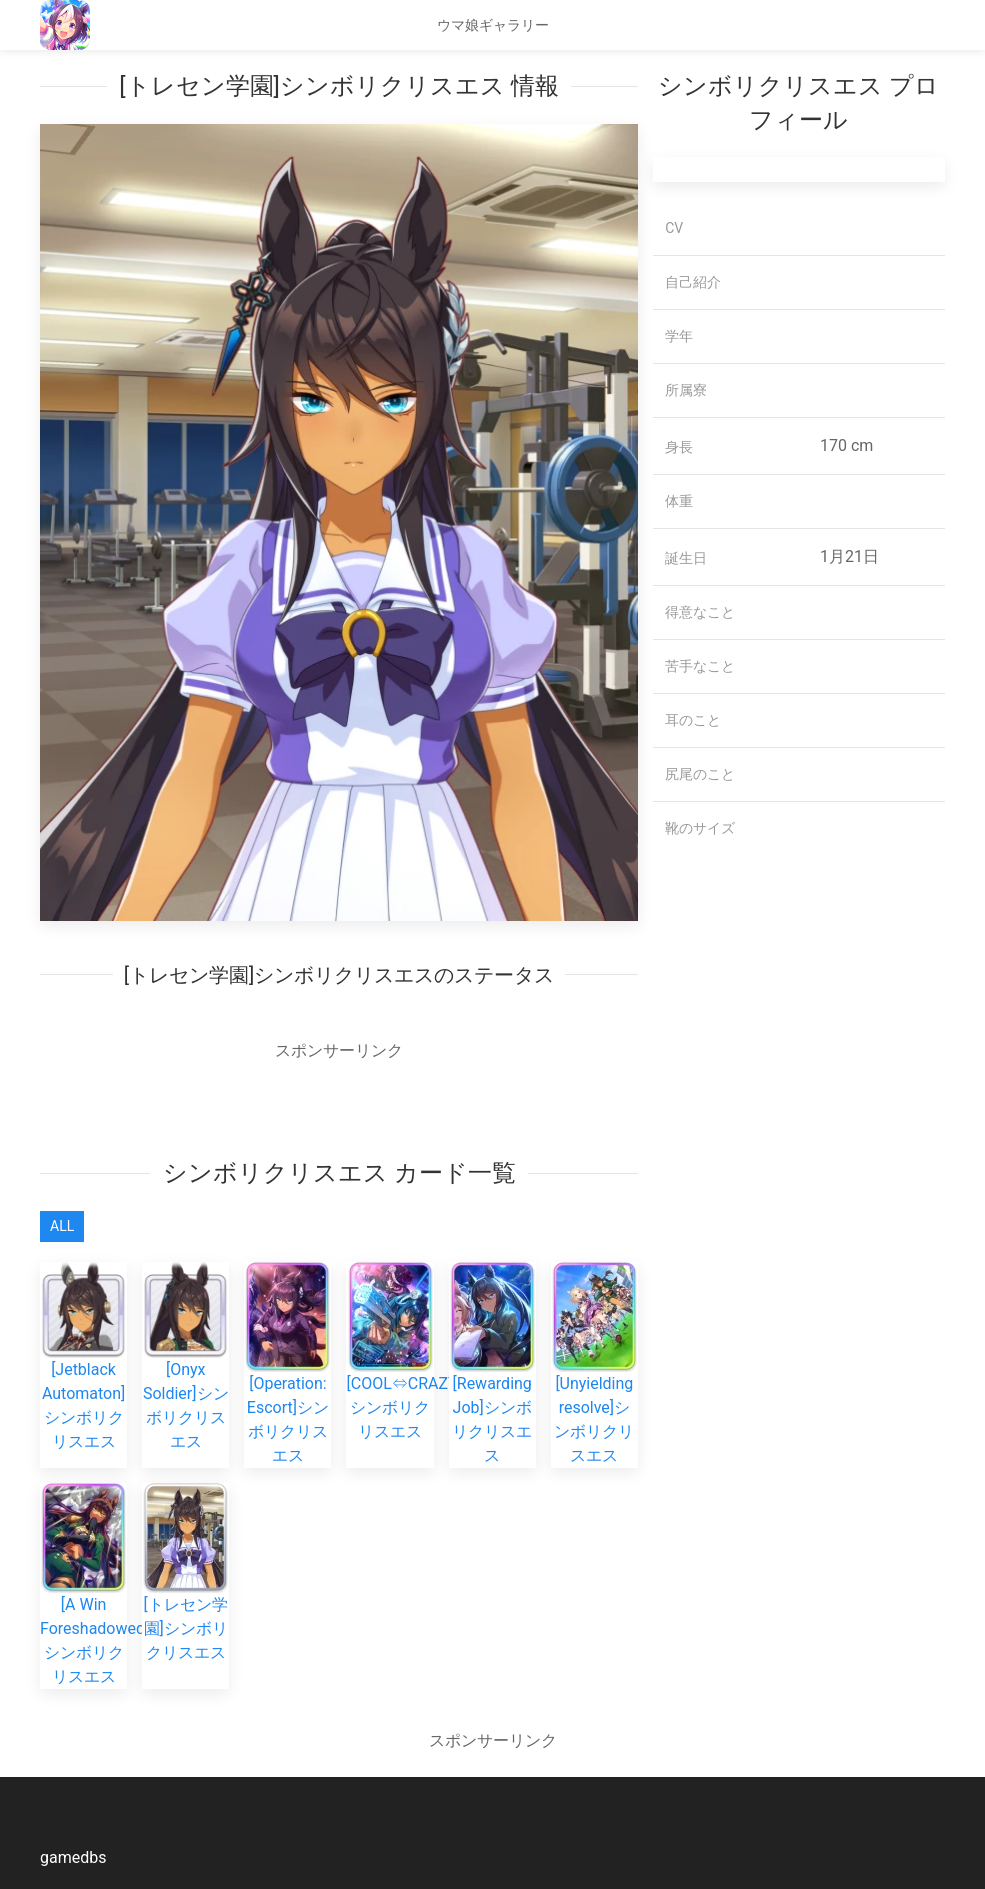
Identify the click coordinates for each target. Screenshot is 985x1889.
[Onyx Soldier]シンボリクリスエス (185, 1375)
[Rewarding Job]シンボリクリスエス (492, 1385)
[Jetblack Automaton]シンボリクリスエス (83, 1375)
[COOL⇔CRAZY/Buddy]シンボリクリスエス (429, 1373)
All (62, 1226)
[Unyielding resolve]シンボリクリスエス (594, 1385)
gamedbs (73, 1857)
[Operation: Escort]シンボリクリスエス (287, 1385)
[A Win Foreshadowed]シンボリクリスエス (94, 1606)
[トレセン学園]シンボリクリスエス (185, 1594)
